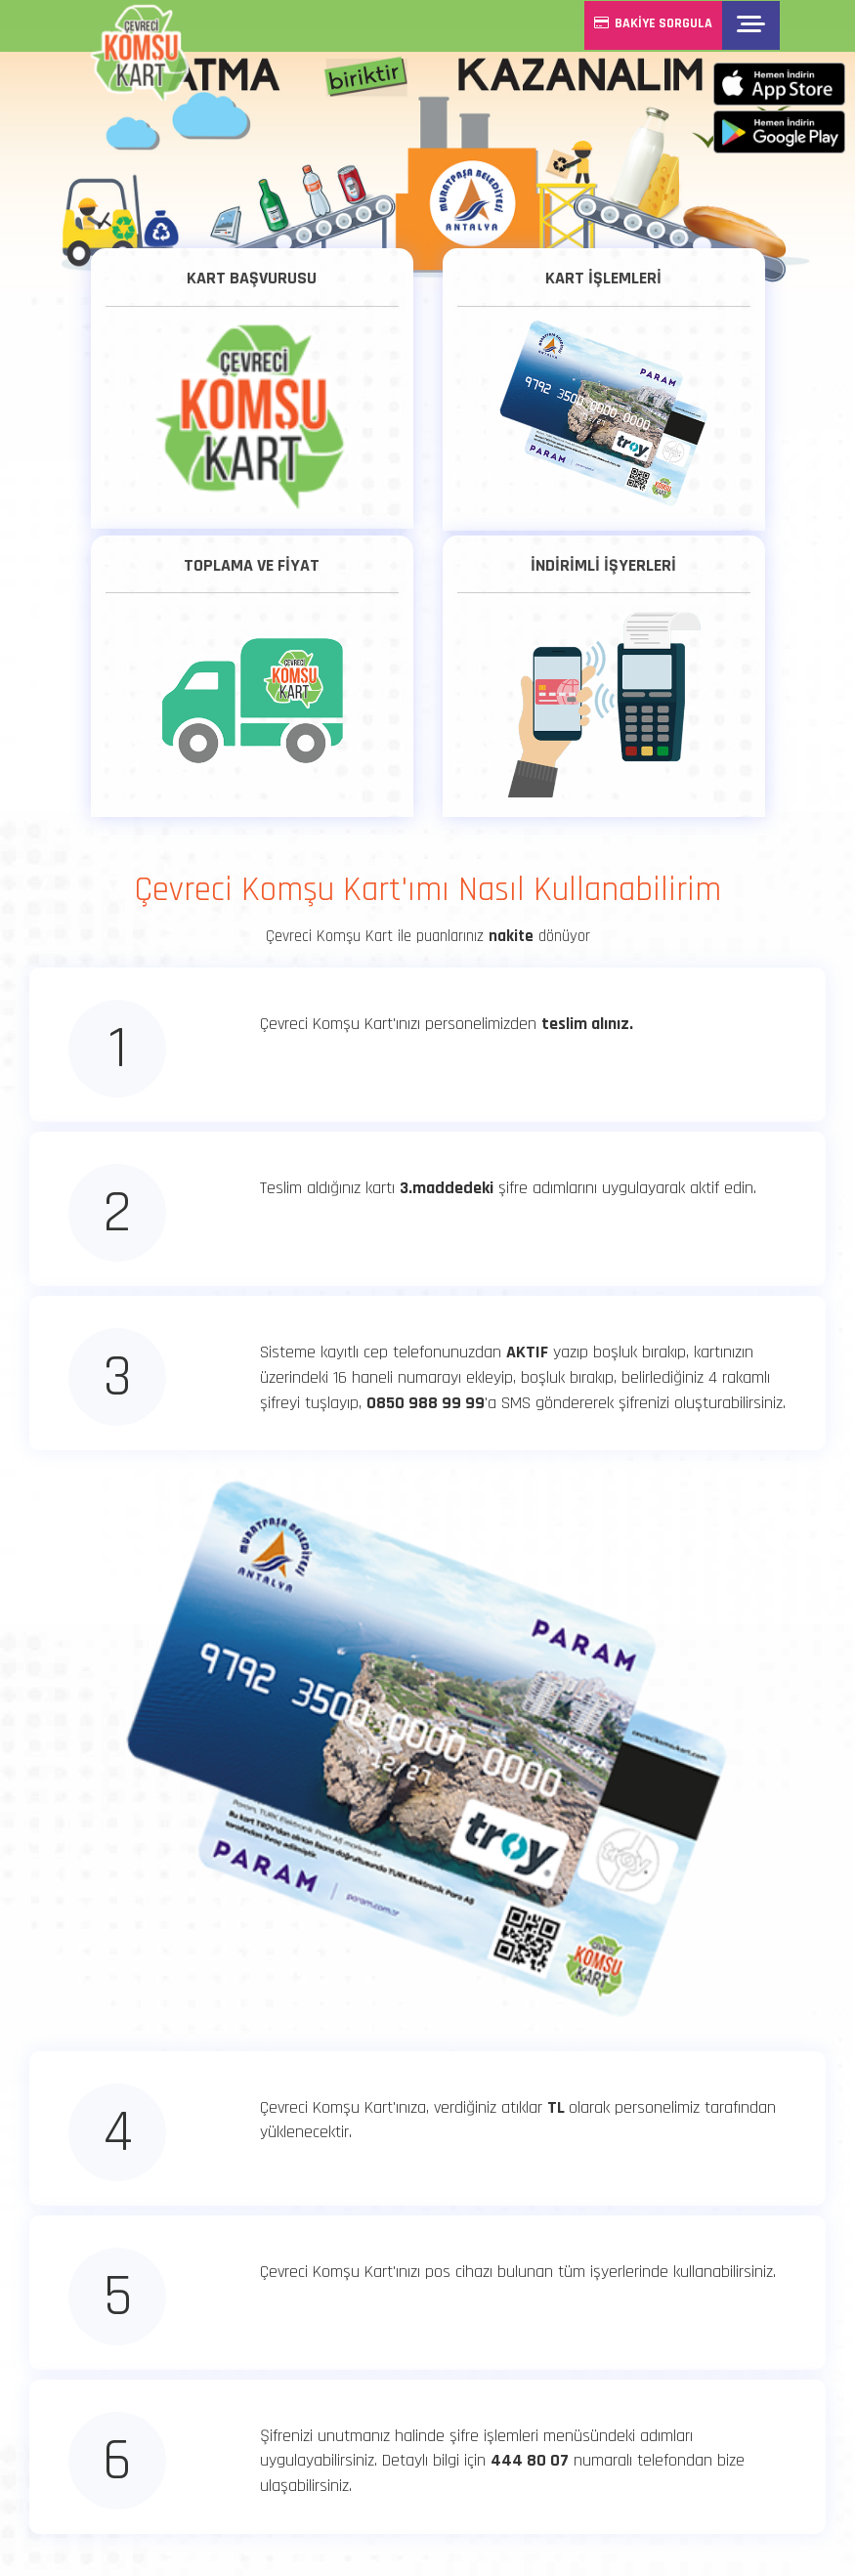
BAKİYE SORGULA (656, 23)
